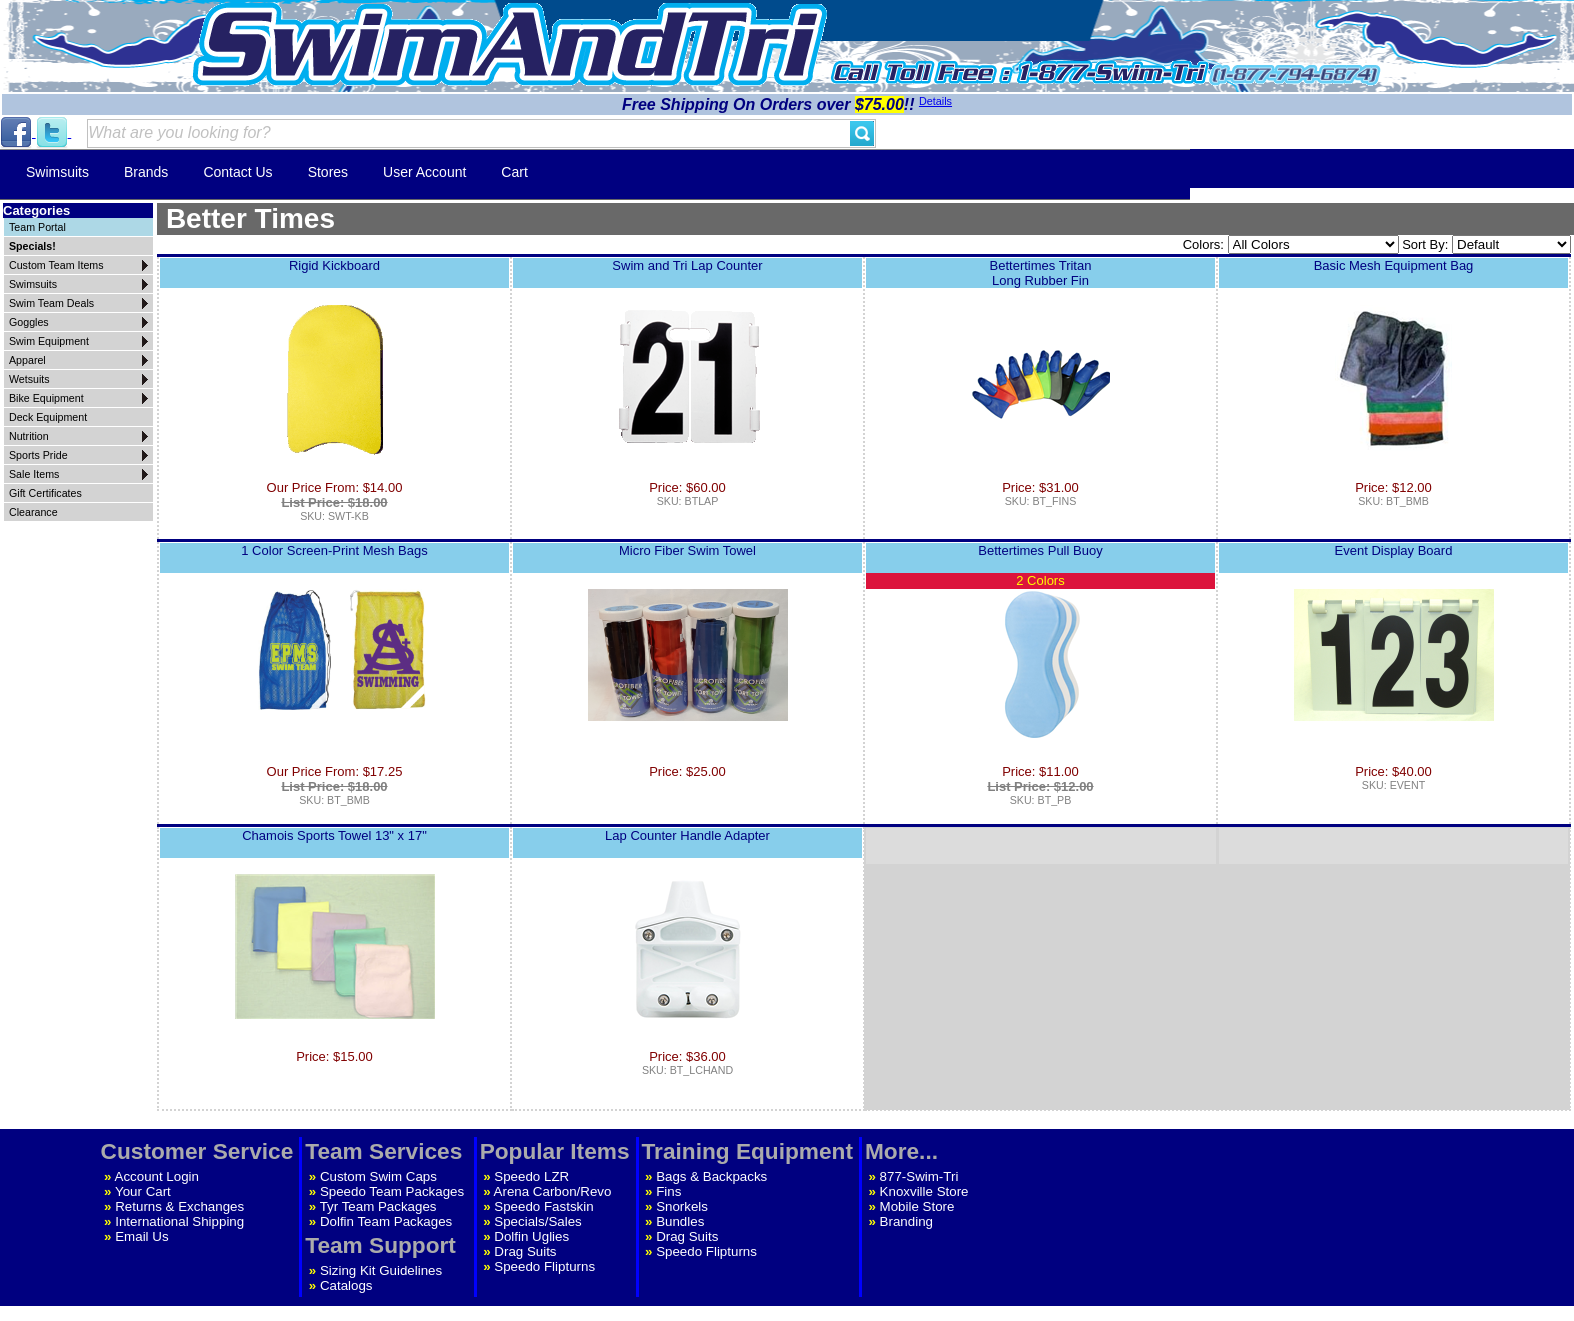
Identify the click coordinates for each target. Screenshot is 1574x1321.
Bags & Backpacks (711, 1176)
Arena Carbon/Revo (553, 1191)
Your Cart (143, 1191)
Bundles (680, 1221)
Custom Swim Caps (378, 1176)
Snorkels (682, 1206)
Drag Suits (525, 1251)
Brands (146, 172)
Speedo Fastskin (543, 1206)
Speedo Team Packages (392, 1191)
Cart (514, 172)
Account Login (157, 1176)
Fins (668, 1191)
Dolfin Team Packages (386, 1221)
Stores (328, 172)
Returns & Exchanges (179, 1206)
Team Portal (37, 227)
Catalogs (346, 1285)
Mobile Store (917, 1206)
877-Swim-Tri (919, 1176)
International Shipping (179, 1221)
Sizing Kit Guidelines (381, 1270)
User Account (424, 172)
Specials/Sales (537, 1221)
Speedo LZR (531, 1176)
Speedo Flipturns (544, 1266)
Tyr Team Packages (378, 1206)
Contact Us (237, 172)
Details (935, 101)
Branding (906, 1221)
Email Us (141, 1236)
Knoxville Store (924, 1191)
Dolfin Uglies (531, 1236)
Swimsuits (57, 172)
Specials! (32, 246)
